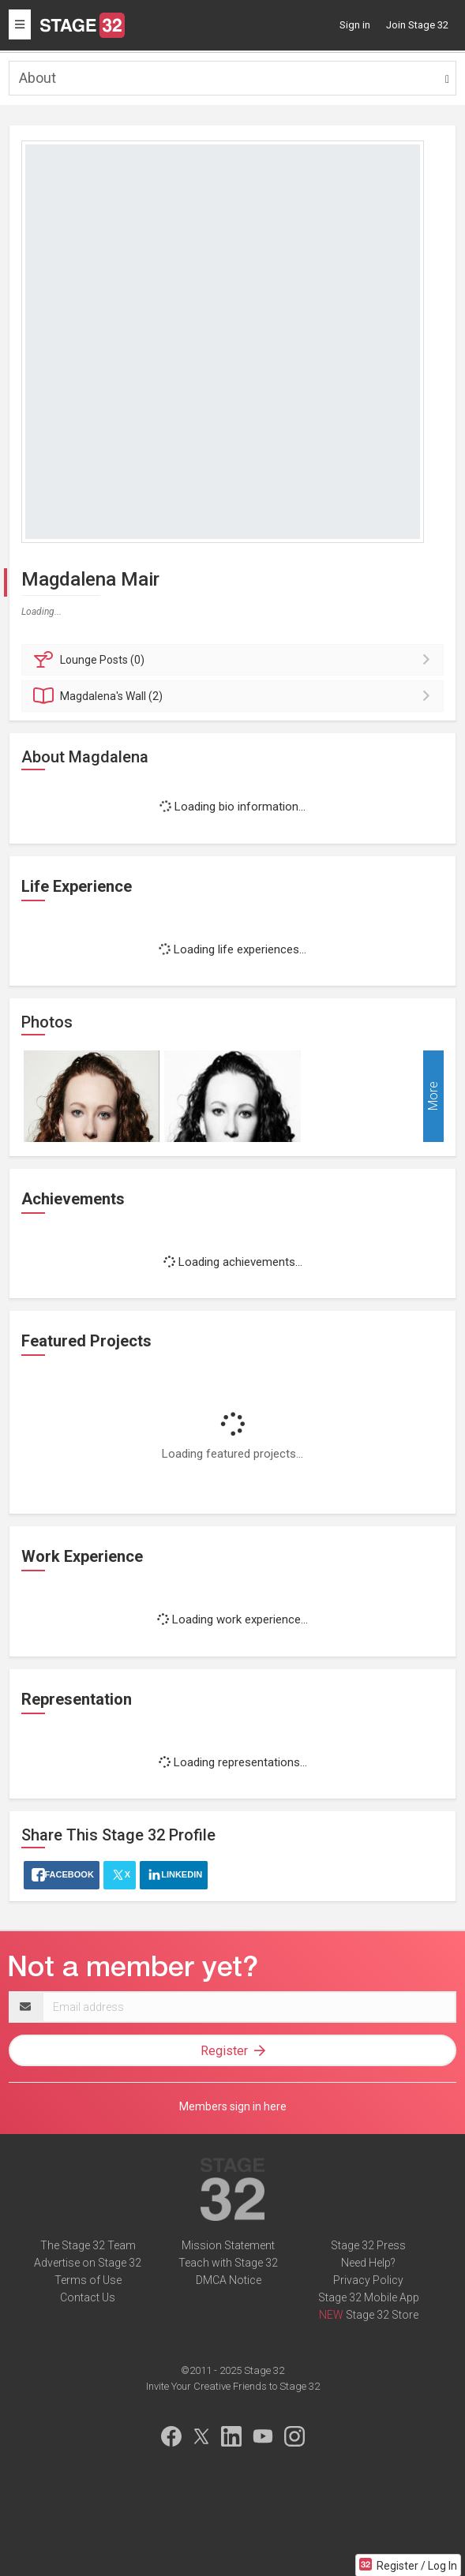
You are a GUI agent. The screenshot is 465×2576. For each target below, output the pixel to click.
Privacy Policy (368, 2280)
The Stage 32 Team (88, 2245)
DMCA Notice (228, 2280)
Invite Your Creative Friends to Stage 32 (233, 2386)
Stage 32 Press (368, 2245)
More (433, 1096)
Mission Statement (228, 2245)
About (37, 77)
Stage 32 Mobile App (368, 2297)
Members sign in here (233, 2106)
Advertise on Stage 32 (87, 2262)
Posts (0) (235, 659)
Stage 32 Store (382, 2314)
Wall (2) (235, 696)
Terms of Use (88, 2280)
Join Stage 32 (417, 25)
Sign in (354, 25)
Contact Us (87, 2297)
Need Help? (368, 2262)
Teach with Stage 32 (228, 2262)
